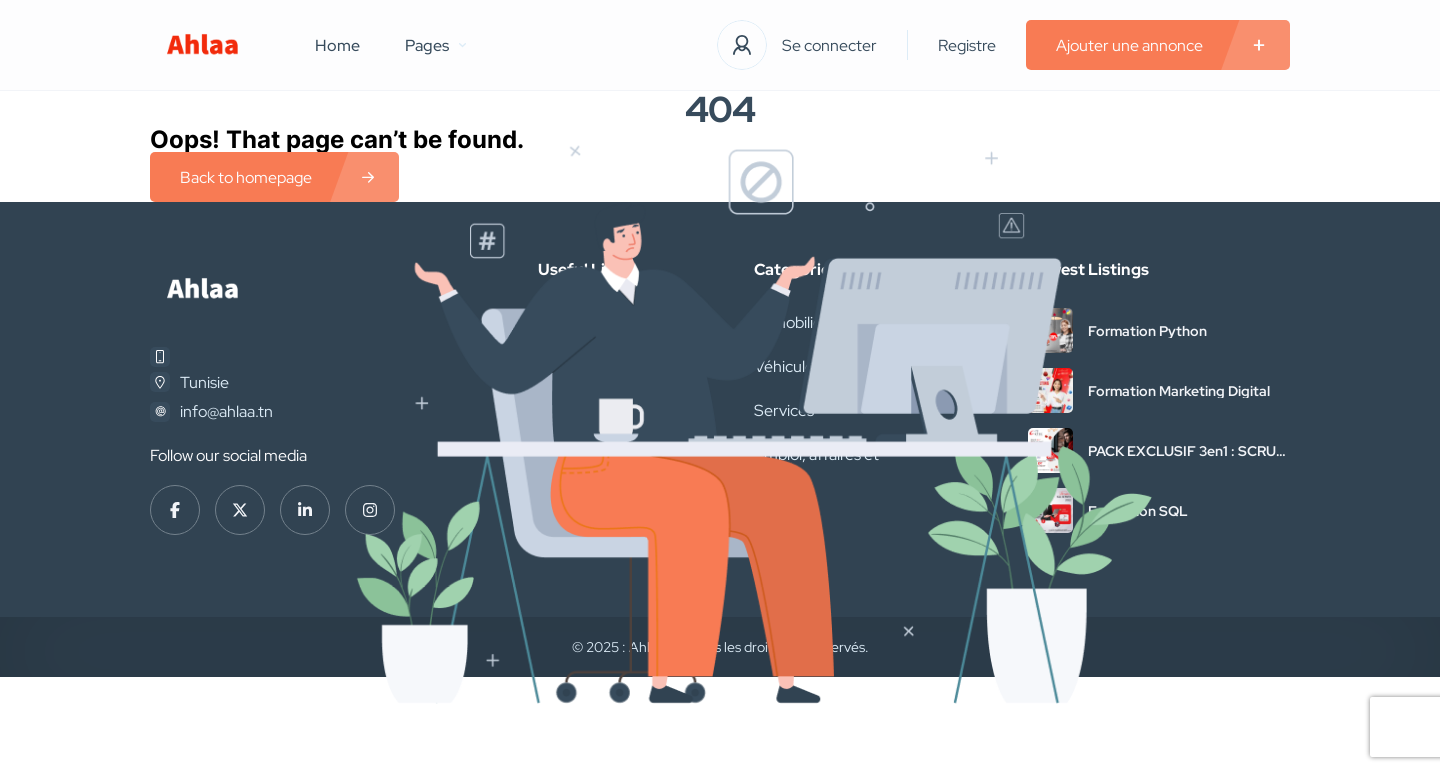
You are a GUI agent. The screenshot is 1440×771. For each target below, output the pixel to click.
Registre (967, 45)
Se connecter (829, 45)
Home (337, 45)
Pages (435, 45)
